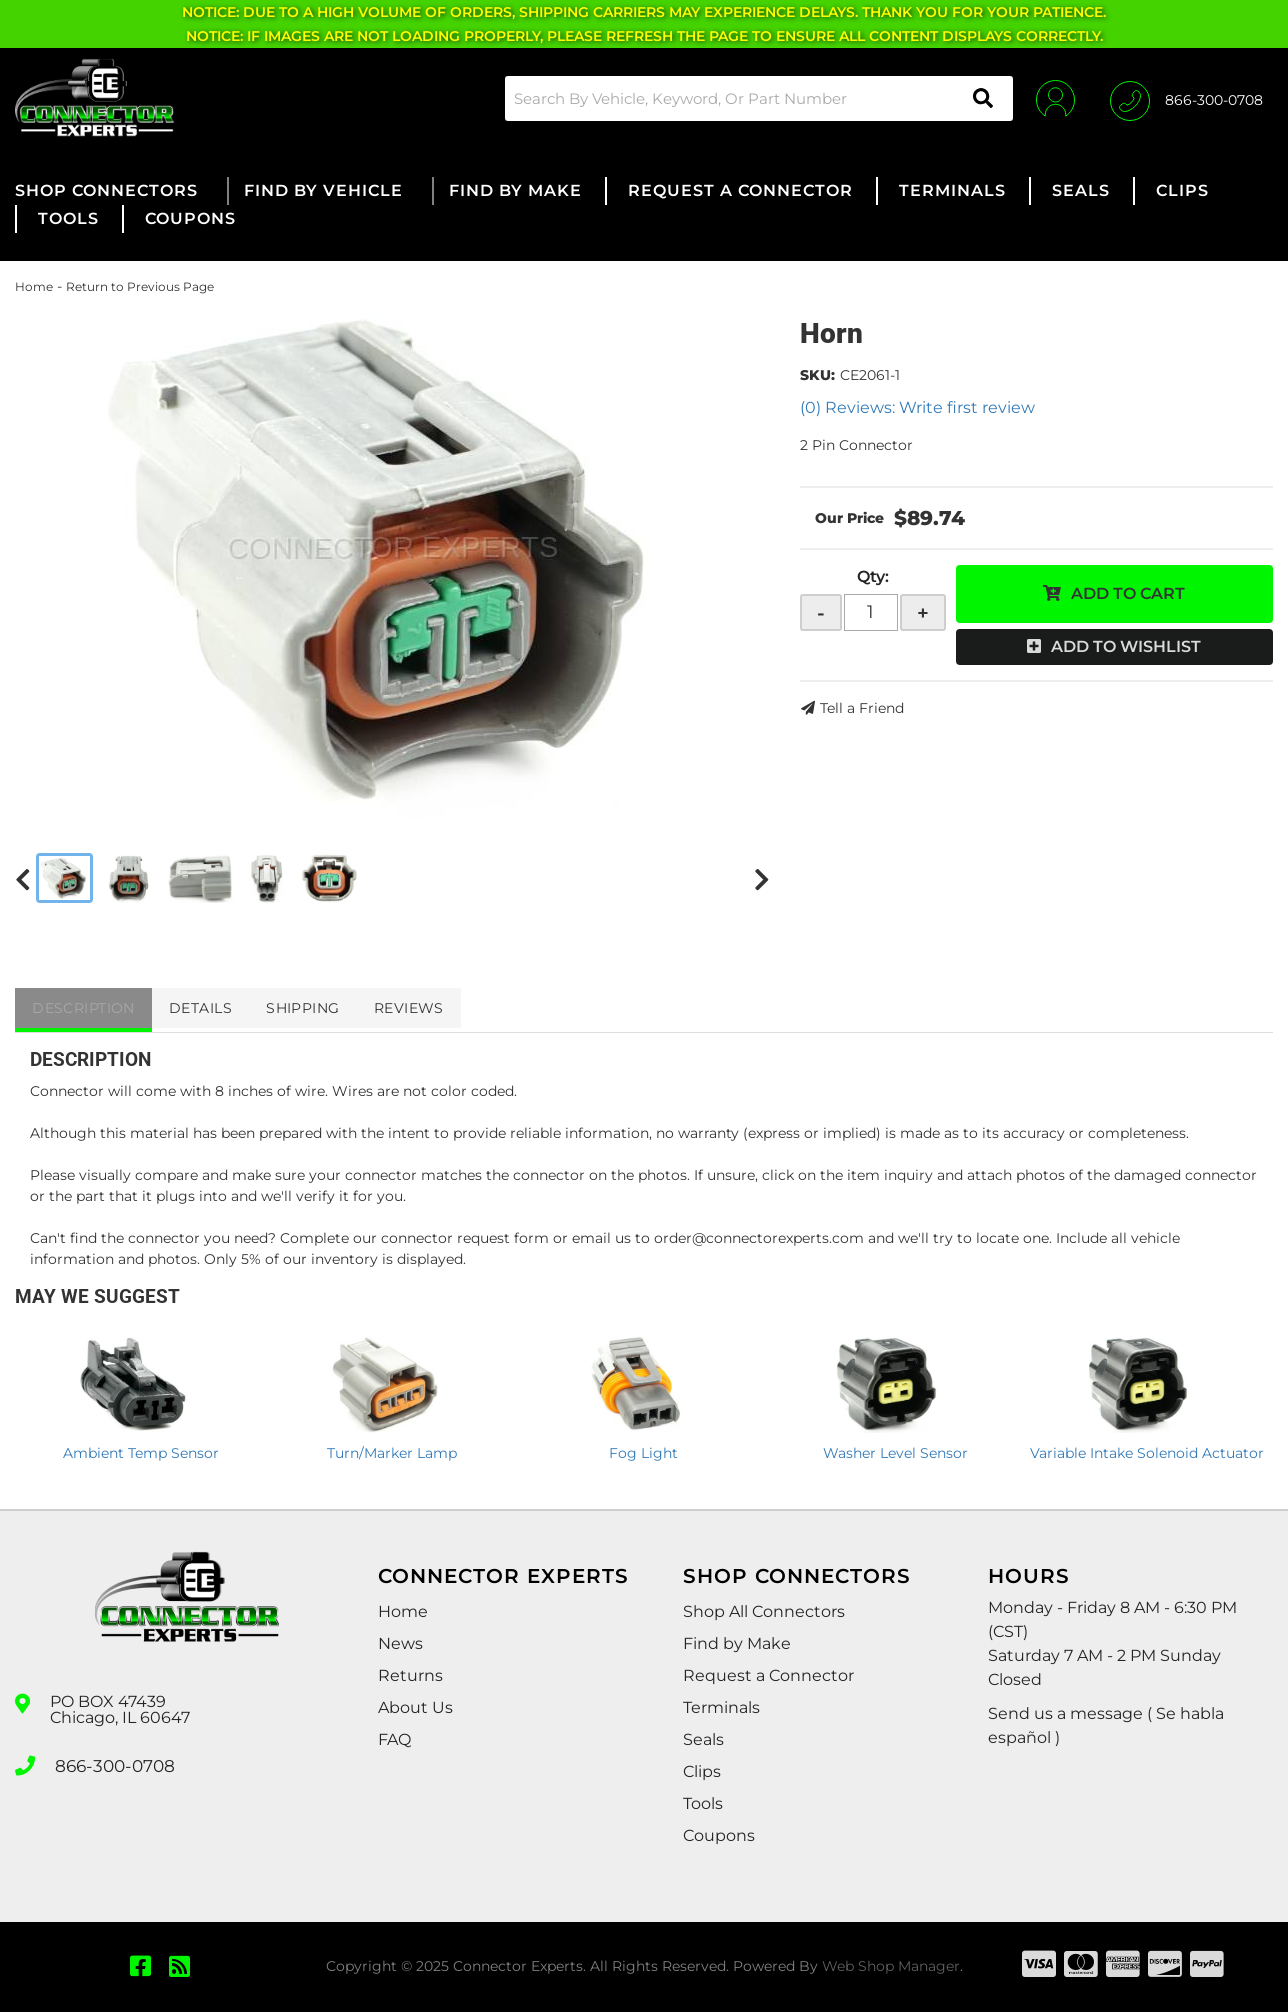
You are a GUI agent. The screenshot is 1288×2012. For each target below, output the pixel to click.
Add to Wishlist (1126, 646)
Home (34, 286)
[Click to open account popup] (1050, 98)
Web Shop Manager (891, 1966)
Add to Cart (1128, 593)
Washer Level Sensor (895, 1453)
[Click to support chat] (1186, 98)
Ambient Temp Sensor (141, 1453)
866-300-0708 (112, 1764)
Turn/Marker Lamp (392, 1453)
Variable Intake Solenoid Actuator (1147, 1453)
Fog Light (643, 1453)
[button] (752, 98)
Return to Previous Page (140, 286)
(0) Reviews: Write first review (917, 407)
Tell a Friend (862, 708)
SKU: (817, 375)
